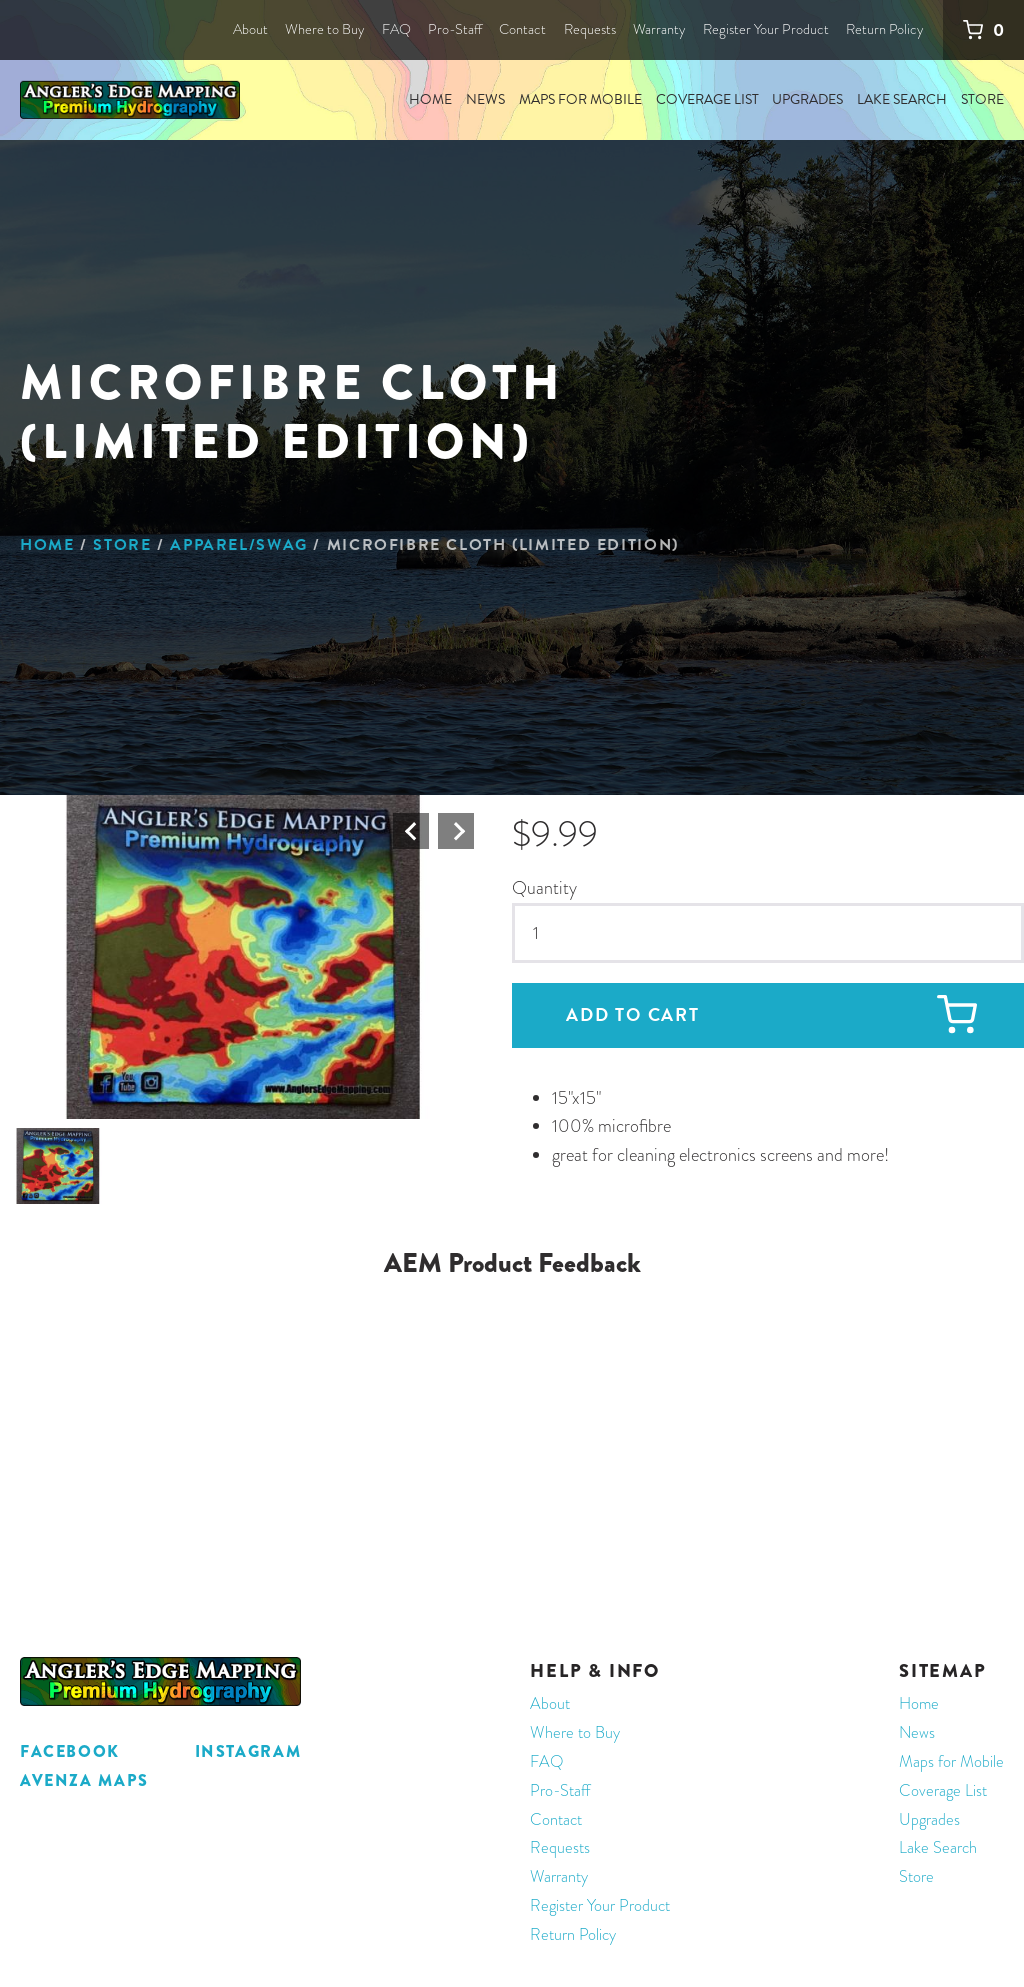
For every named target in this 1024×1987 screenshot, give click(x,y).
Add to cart (633, 1014)
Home (47, 545)
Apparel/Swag (238, 545)
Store (122, 545)
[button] (243, 957)
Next (456, 831)
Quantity (544, 888)
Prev (411, 831)
